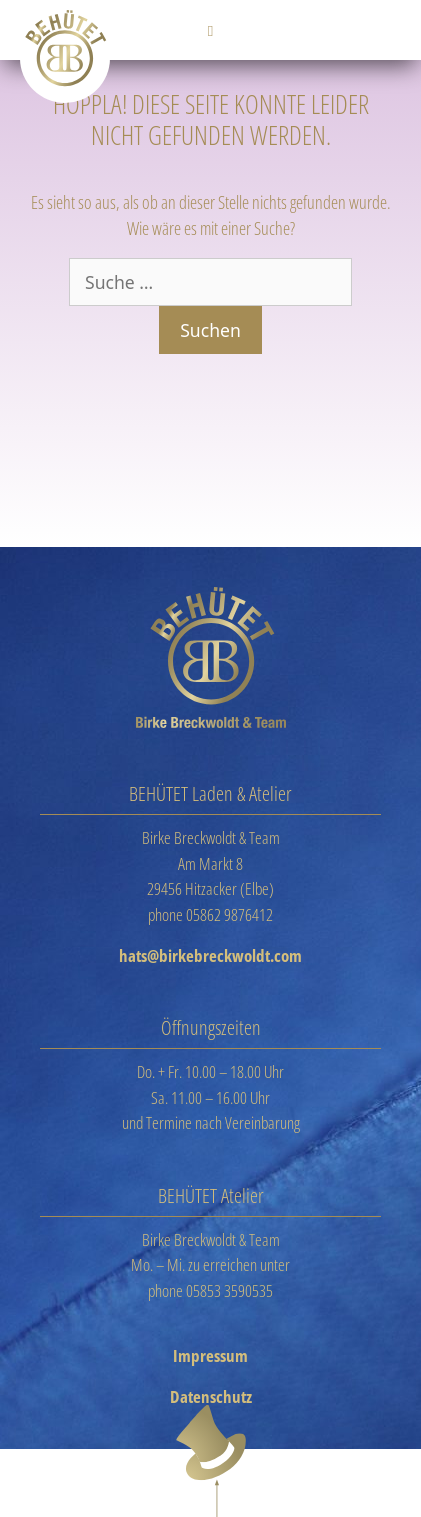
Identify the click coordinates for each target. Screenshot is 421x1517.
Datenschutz (211, 1396)
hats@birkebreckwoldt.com (210, 955)
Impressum (210, 1355)
